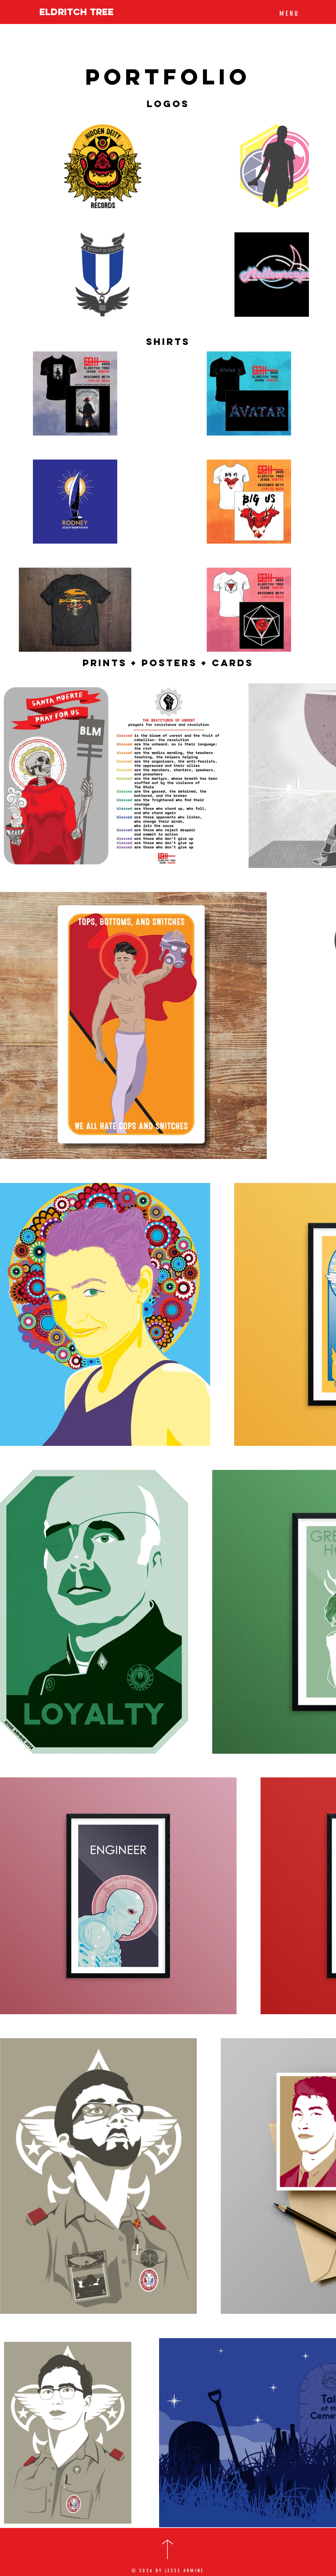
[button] (288, 13)
